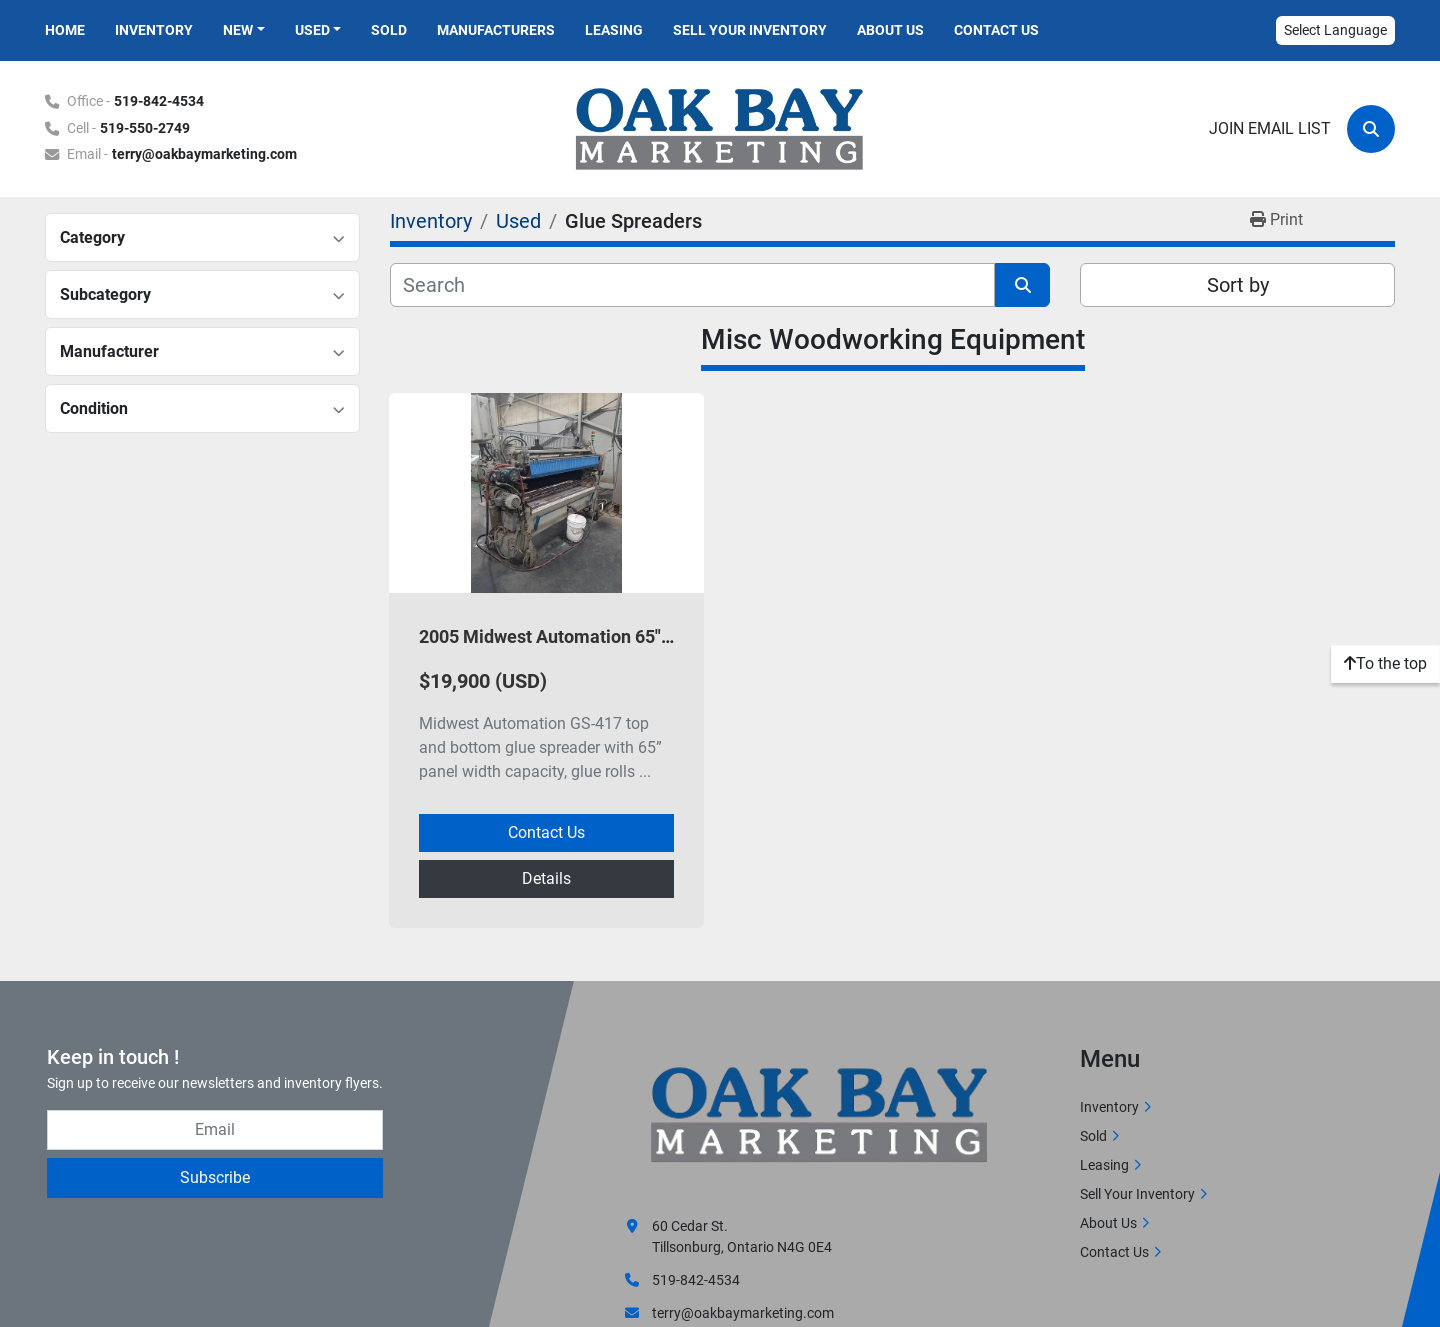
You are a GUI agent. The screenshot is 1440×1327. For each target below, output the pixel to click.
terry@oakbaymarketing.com (204, 154)
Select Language (1335, 30)
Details (546, 878)
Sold (389, 30)
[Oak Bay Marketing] (820, 1117)
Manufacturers (496, 30)
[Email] (215, 1130)
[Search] (1371, 129)
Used (312, 30)
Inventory (154, 30)
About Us (890, 30)
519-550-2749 (145, 128)
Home (65, 30)
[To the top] (1385, 664)
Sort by (1238, 285)
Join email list (1270, 128)
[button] (244, 30)
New (238, 30)
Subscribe (215, 1177)
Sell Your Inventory (750, 30)
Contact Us (996, 30)
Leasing (614, 30)
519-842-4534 (159, 101)
